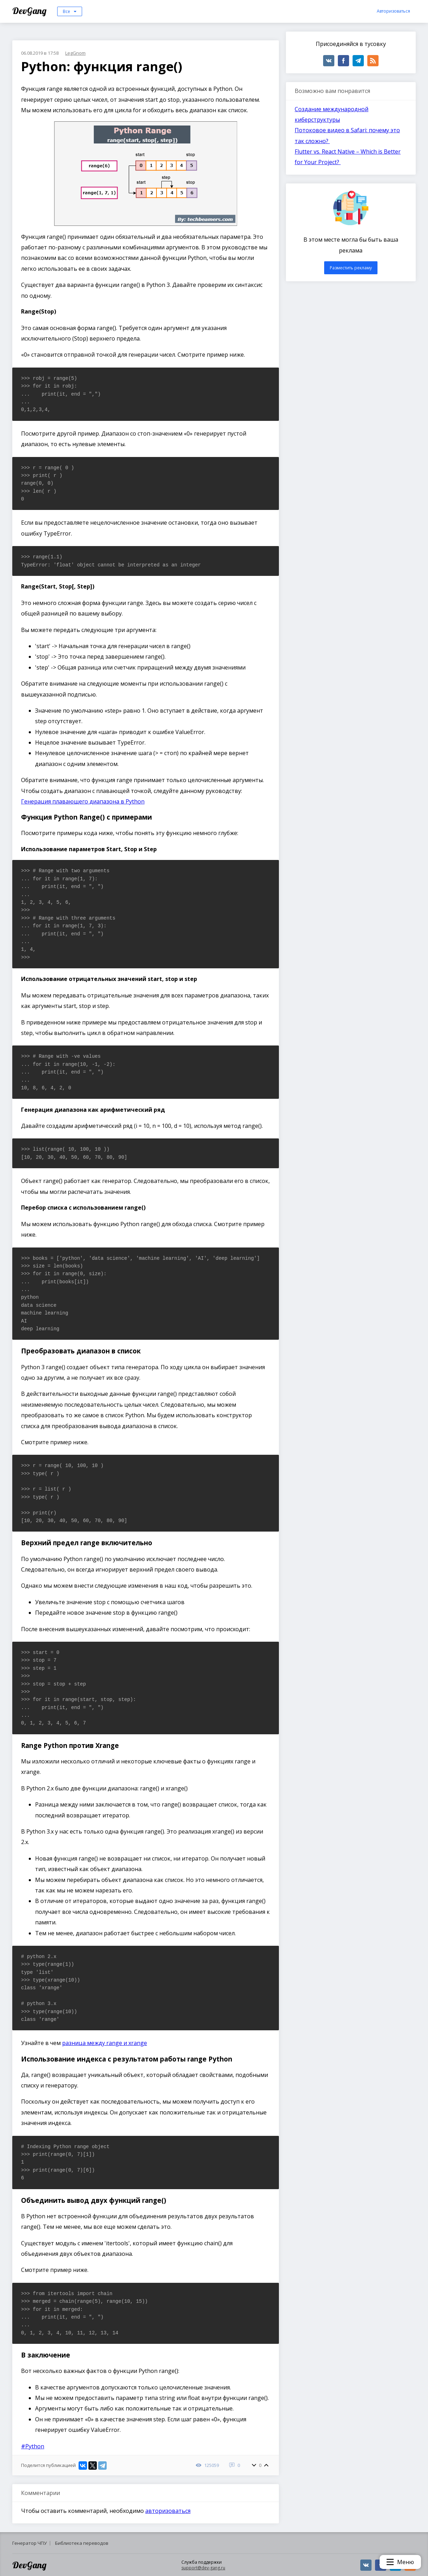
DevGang (30, 10)
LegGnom (75, 53)
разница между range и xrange (104, 2043)
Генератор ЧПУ (29, 2543)
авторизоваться (167, 2511)
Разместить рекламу (351, 268)
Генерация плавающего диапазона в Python (83, 801)
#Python (32, 2446)
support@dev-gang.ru (203, 2568)
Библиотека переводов (81, 2543)
